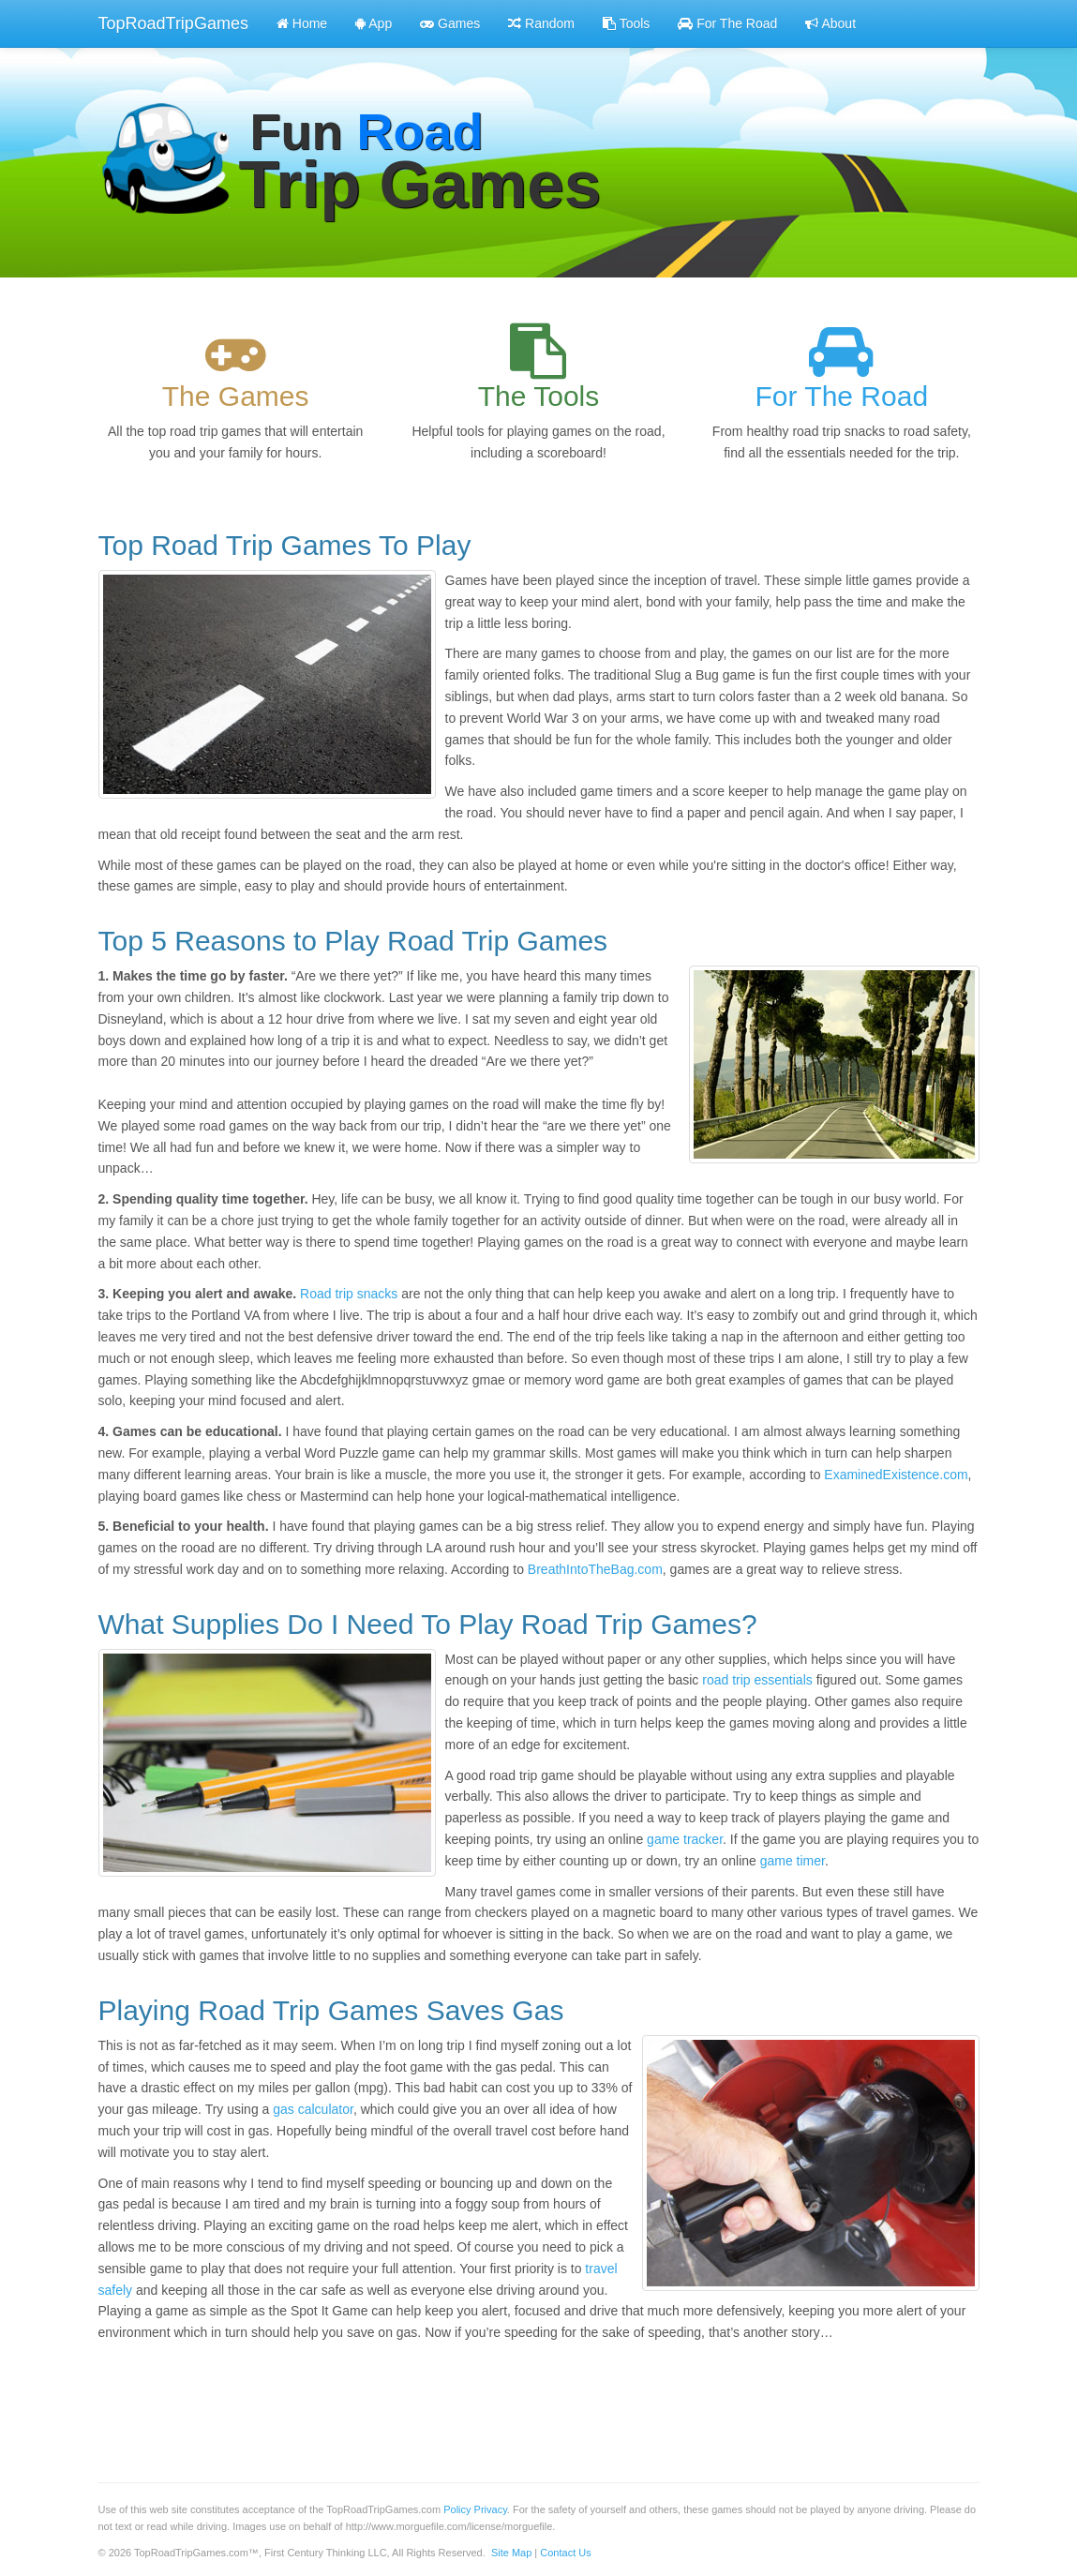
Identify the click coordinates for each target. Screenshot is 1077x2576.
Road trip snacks (348, 1293)
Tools (626, 23)
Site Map (511, 2552)
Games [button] (450, 23)
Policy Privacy (475, 2509)
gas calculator (313, 2109)
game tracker (685, 1839)
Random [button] (541, 23)
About (830, 23)
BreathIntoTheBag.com (595, 1569)
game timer (792, 1860)
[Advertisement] (439, 2402)
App (373, 23)
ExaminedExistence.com (895, 1474)
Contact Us (565, 2552)
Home (302, 23)
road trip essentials (757, 1679)
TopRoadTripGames (173, 23)
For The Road (727, 23)
